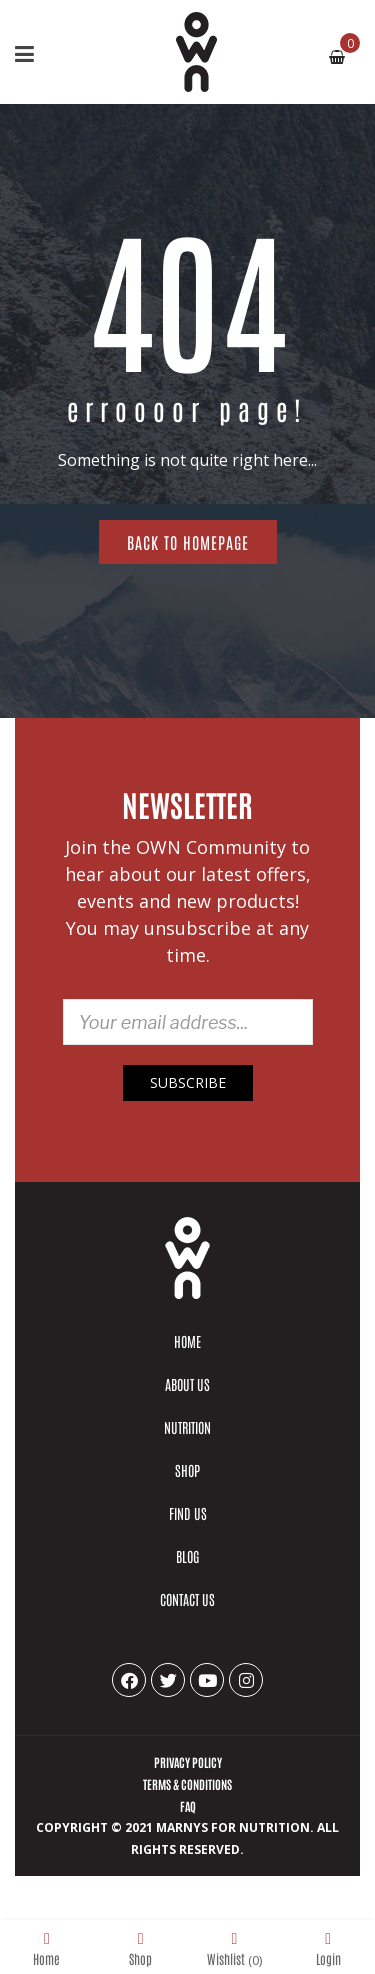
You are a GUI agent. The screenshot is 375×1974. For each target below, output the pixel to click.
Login (328, 1948)
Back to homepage (188, 542)
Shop (140, 1948)
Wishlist (234, 1948)
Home (46, 1948)
